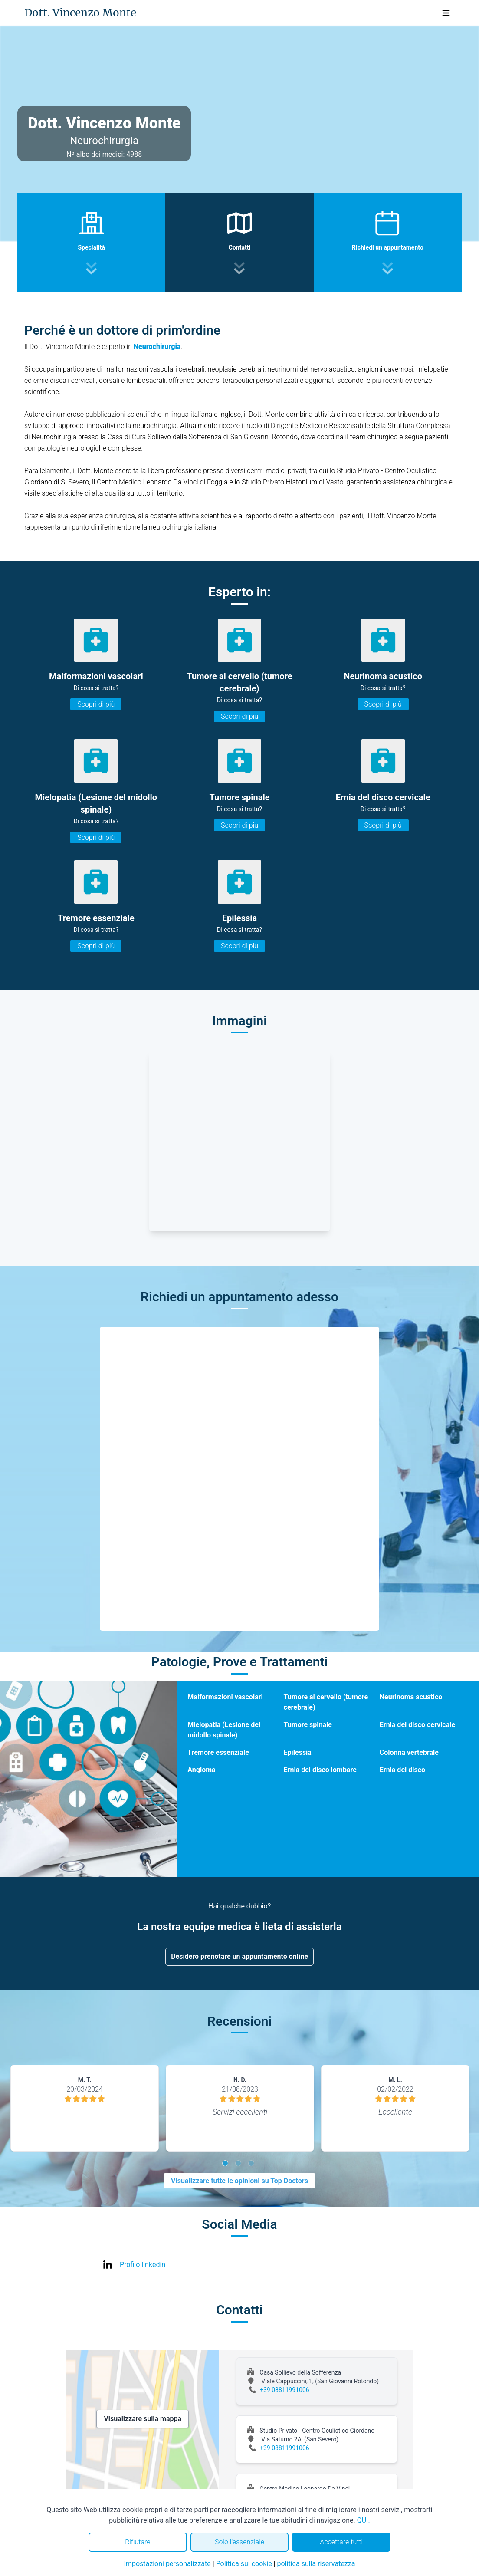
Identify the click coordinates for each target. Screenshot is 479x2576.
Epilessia (298, 1752)
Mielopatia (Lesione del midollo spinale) (223, 1730)
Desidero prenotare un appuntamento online (239, 1956)
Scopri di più (96, 704)
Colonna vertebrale (409, 1752)
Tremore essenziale (218, 1752)
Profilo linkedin (142, 2264)
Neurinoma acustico (411, 1697)
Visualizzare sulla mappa (142, 2419)
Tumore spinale (308, 1725)
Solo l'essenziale (239, 2542)
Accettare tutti (341, 2542)
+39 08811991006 (284, 2389)
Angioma (201, 1770)
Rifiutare (137, 2542)
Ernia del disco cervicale (417, 1725)
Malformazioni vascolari (224, 1697)
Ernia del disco (402, 1770)
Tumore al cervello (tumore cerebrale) (326, 1702)
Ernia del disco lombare (320, 1770)
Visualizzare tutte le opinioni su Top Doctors (239, 2181)
